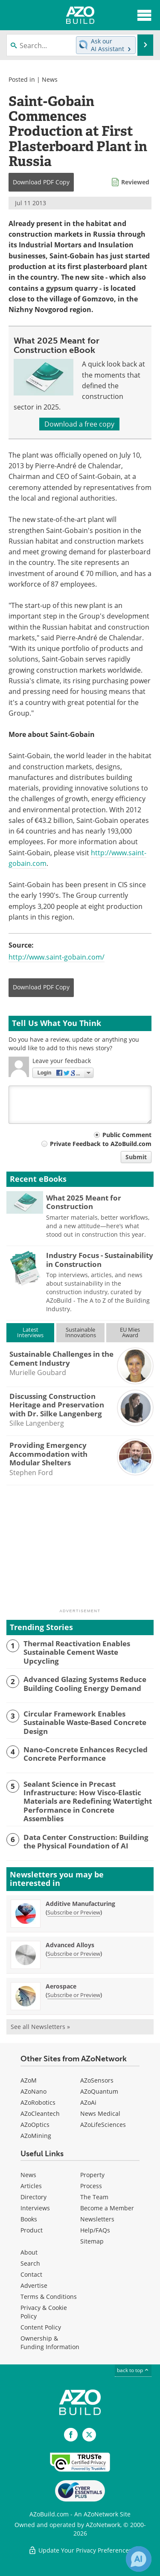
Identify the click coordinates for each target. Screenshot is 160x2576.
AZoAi (88, 2102)
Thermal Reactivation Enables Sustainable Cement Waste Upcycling (76, 1652)
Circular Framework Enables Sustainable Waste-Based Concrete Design (84, 1723)
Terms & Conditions (48, 2296)
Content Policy (40, 2327)
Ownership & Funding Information (49, 2342)
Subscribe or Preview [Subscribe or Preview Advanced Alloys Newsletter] (73, 1953)
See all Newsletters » (40, 2027)
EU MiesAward (130, 1332)
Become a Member (107, 2208)
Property (92, 2175)
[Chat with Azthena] (138, 2559)
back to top (133, 2370)
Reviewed (135, 182)
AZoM (28, 2080)
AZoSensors (96, 2080)
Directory (33, 2197)
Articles (31, 2186)
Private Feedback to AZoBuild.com (100, 1144)
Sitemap (92, 2241)
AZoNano (33, 2091)
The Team (94, 2197)
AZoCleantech (40, 2113)
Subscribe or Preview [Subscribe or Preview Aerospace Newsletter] (73, 1995)
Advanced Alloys (70, 1945)
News (50, 79)
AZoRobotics (37, 2102)
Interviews (35, 2208)
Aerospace (61, 1986)
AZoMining (35, 2136)
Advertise (33, 2285)
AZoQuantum (99, 2091)
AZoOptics (34, 2124)
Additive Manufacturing (80, 1904)
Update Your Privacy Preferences (80, 2550)
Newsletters (97, 2219)
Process (91, 2186)
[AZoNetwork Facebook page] (71, 2434)
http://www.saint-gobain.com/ (57, 957)
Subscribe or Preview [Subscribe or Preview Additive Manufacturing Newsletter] (73, 1912)
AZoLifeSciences (103, 2124)
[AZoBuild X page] (89, 2434)
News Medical (100, 2113)
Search (30, 2263)
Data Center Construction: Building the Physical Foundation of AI (85, 1842)
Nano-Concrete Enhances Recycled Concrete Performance (85, 1754)
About (29, 2252)
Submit (136, 1157)
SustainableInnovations (80, 1332)
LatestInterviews (30, 1332)
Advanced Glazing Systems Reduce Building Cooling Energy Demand (84, 1684)
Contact (31, 2274)
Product (31, 2230)
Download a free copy (79, 424)
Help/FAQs (95, 2230)
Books (28, 2219)
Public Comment (126, 1135)
